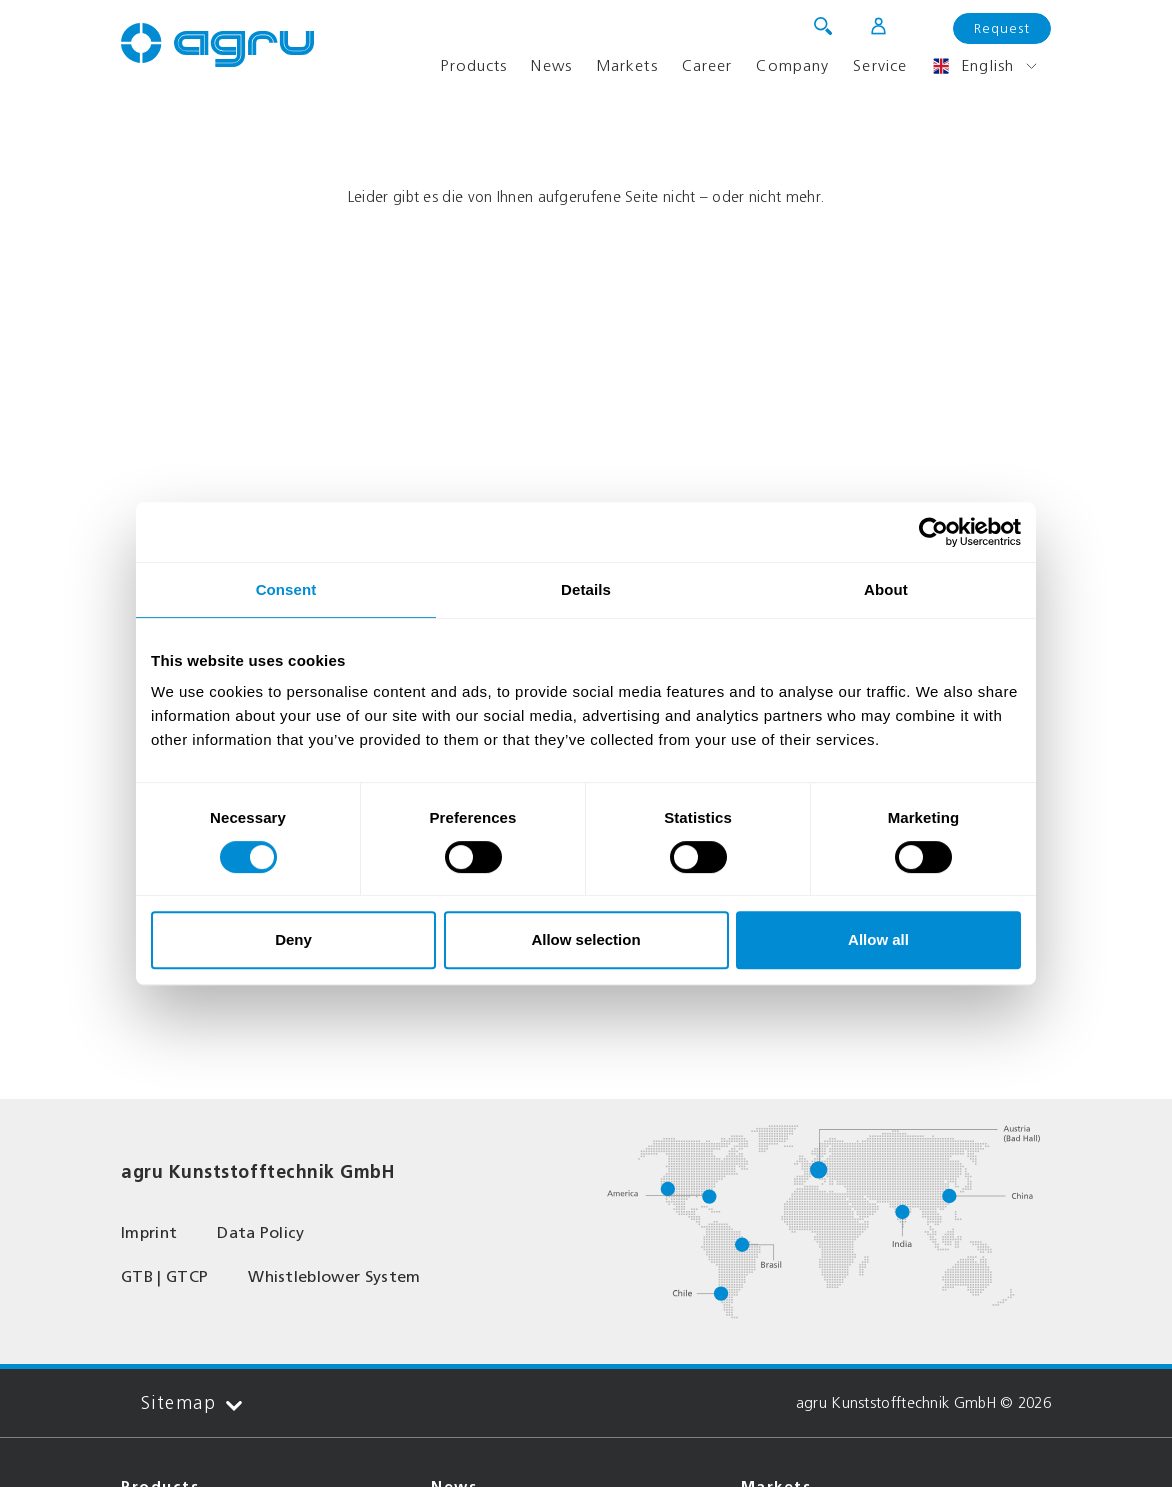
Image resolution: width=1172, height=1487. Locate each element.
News (551, 65)
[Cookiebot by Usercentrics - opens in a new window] (933, 532)
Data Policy (261, 1232)
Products (473, 65)
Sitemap (191, 1403)
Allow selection (585, 939)
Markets (627, 65)
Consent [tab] (286, 589)
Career (707, 65)
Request (1002, 28)
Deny (293, 939)
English (972, 66)
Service (880, 65)
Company (792, 65)
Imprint (149, 1232)
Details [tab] (586, 589)
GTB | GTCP (164, 1276)
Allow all (878, 939)
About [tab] (886, 589)
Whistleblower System (334, 1276)
